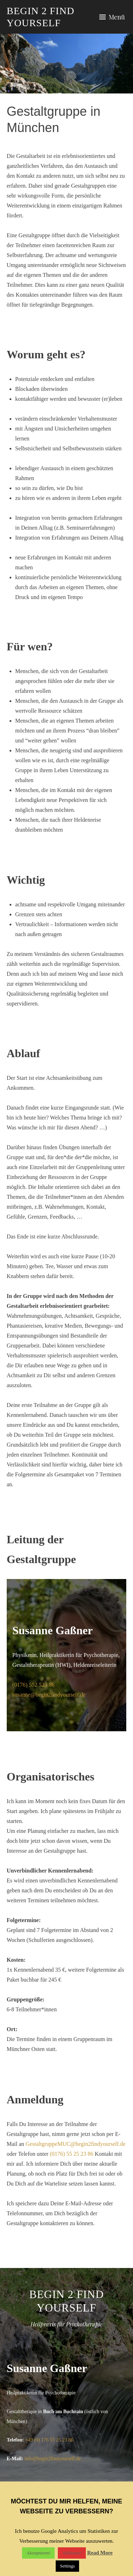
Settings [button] (67, 2566)
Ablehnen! (72, 2552)
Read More (100, 2552)
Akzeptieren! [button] (38, 2552)
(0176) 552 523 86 (33, 1685)
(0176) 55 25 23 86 (71, 2154)
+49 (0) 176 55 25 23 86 (49, 2440)
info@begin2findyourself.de (52, 2458)
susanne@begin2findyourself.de (48, 1695)
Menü (117, 17)
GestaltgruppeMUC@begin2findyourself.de (76, 2144)
